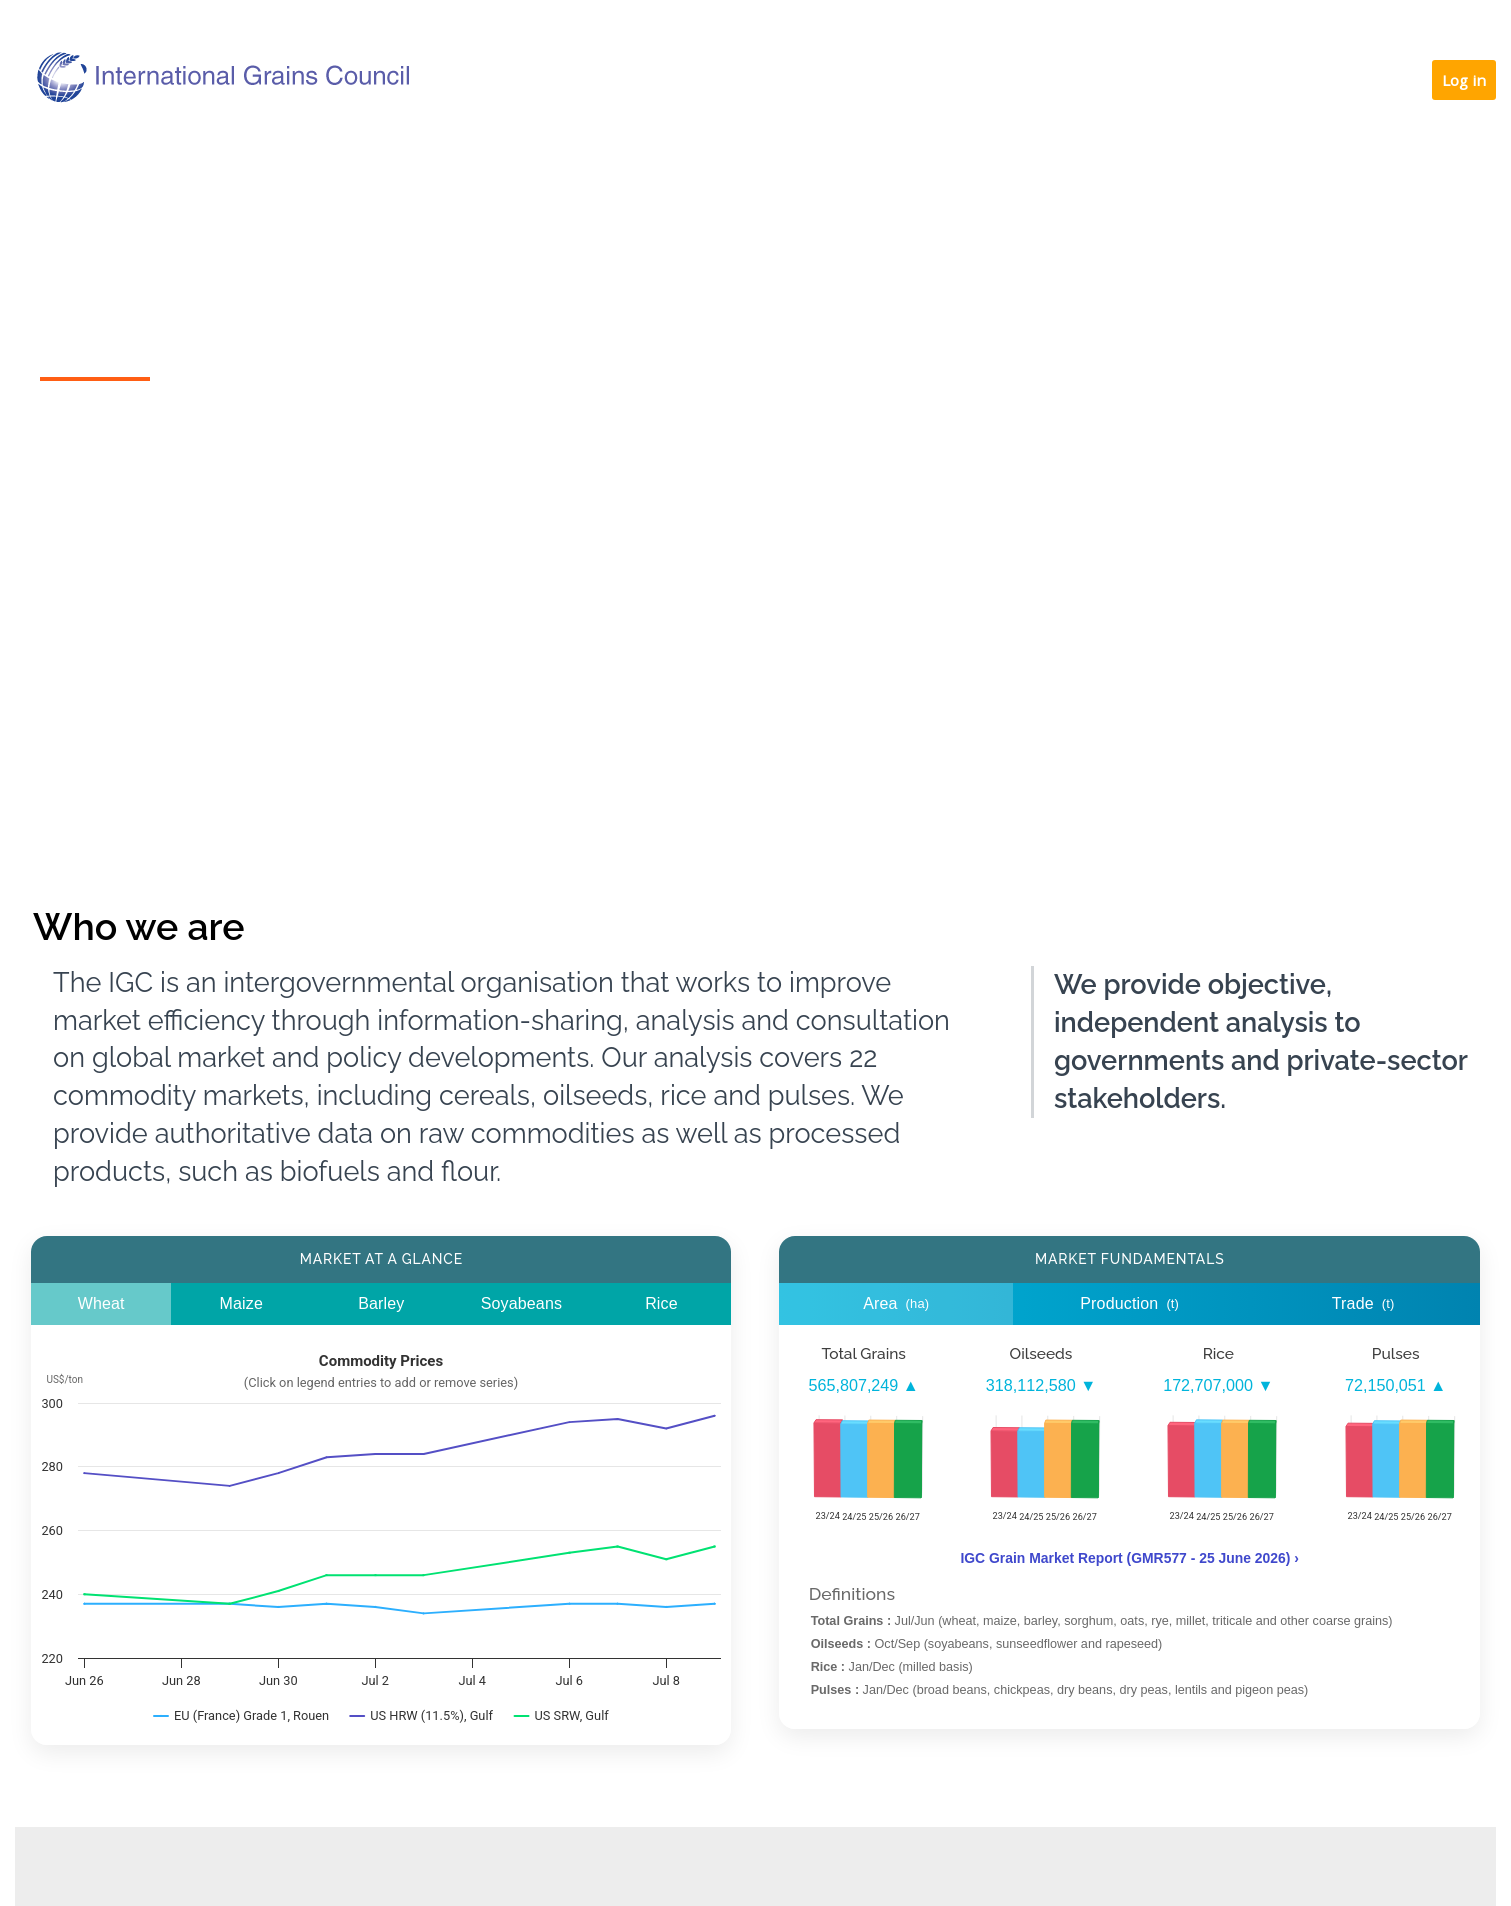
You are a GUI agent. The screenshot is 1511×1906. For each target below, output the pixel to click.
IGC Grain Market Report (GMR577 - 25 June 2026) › (1129, 1558)
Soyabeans (522, 1303)
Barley (381, 1303)
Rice (661, 1303)
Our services (798, 154)
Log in (1464, 80)
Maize (240, 1303)
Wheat (101, 1303)
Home (93, 154)
